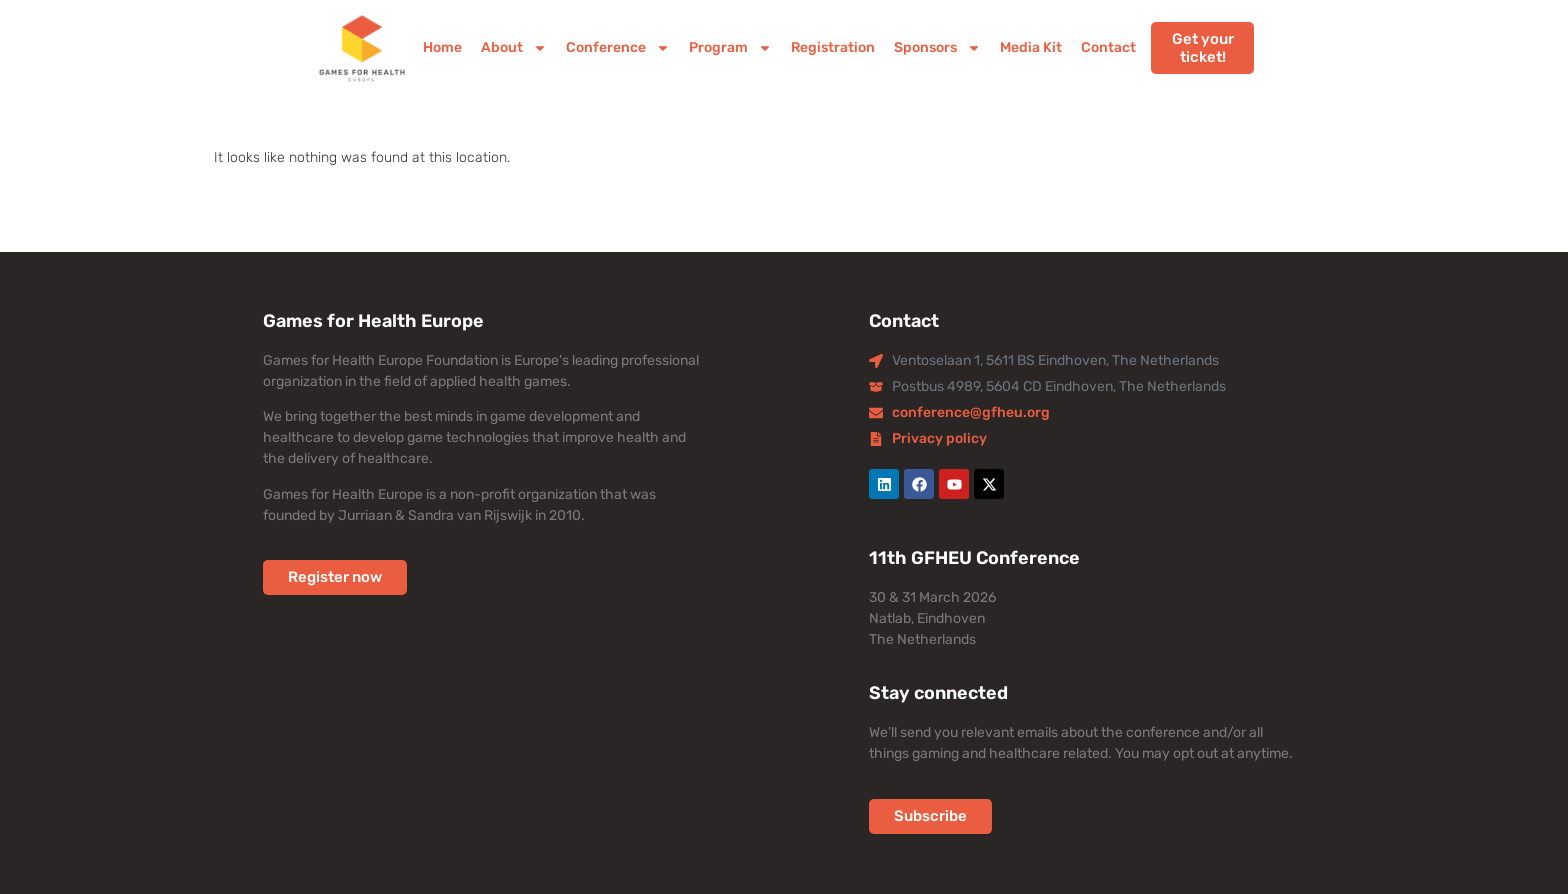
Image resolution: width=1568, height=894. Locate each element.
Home (442, 47)
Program (730, 48)
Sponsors (937, 48)
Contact (1108, 47)
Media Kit (1031, 47)
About (514, 48)
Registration (833, 47)
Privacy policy (939, 438)
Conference (618, 48)
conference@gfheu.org (971, 412)
